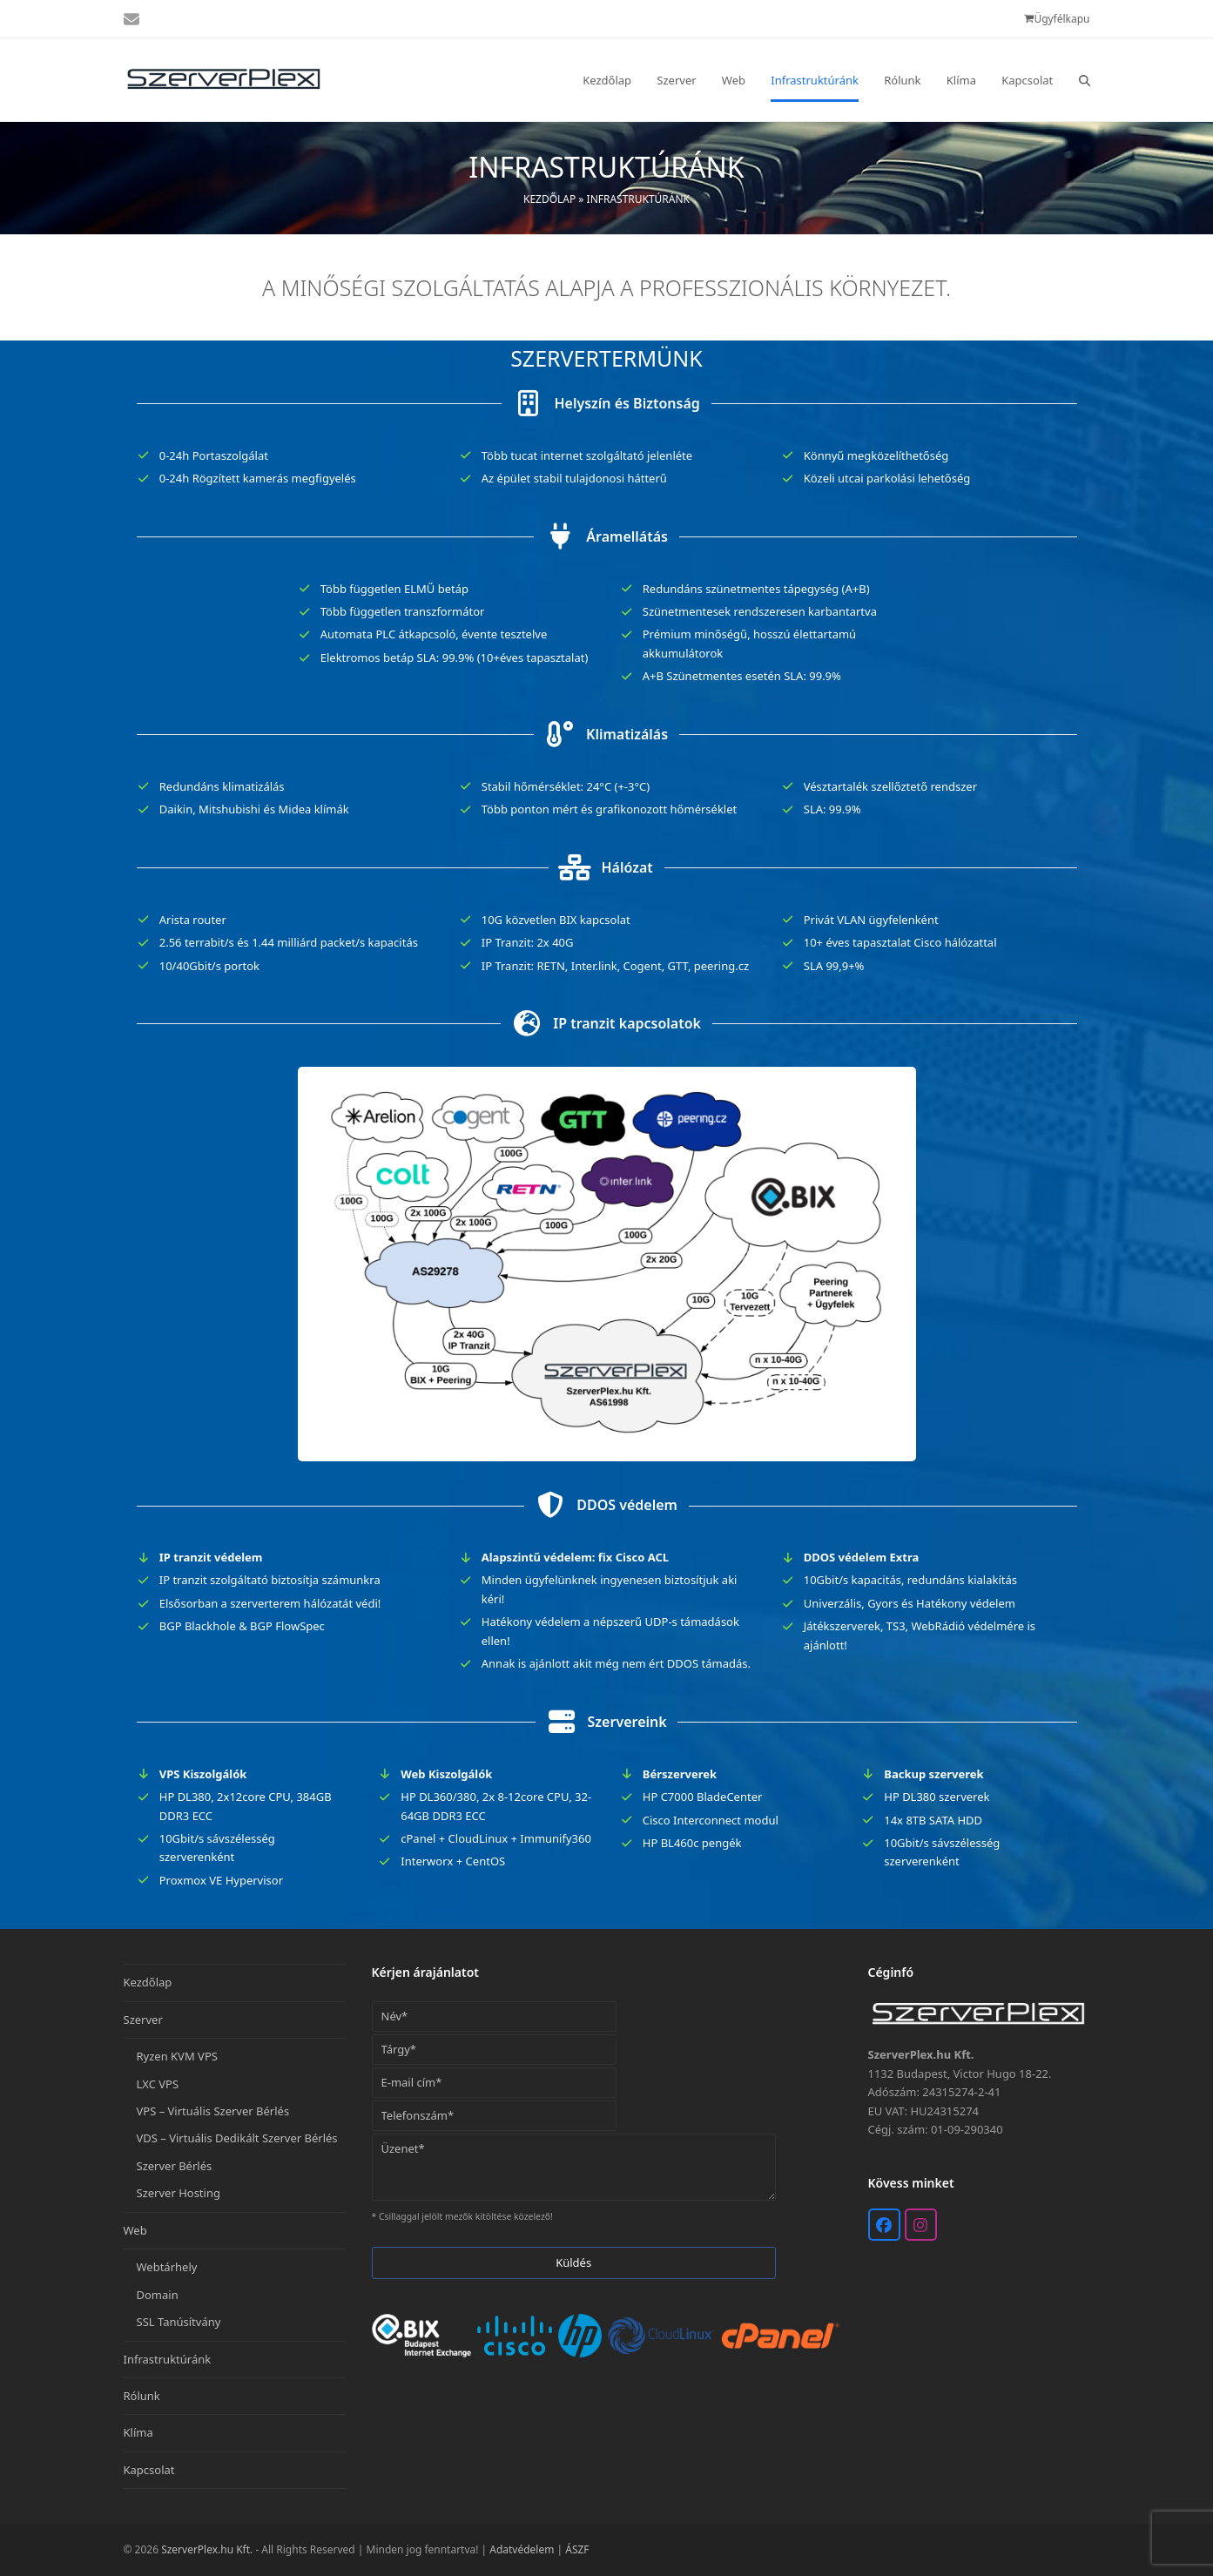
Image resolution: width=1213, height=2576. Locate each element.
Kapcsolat (149, 2470)
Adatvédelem (521, 2549)
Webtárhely (167, 2267)
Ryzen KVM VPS (177, 2056)
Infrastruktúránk (168, 2359)
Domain (158, 2295)
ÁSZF (577, 2549)
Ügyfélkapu (1061, 18)
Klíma (138, 2432)
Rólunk (142, 2396)
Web (135, 2230)
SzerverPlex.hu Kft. (207, 2549)
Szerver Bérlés (174, 2166)
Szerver (143, 2019)
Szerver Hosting (178, 2193)
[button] (1084, 80)
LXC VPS (158, 2084)
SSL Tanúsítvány (179, 2322)
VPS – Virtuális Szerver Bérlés (213, 2111)
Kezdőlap (549, 199)
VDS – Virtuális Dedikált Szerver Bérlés (237, 2138)
